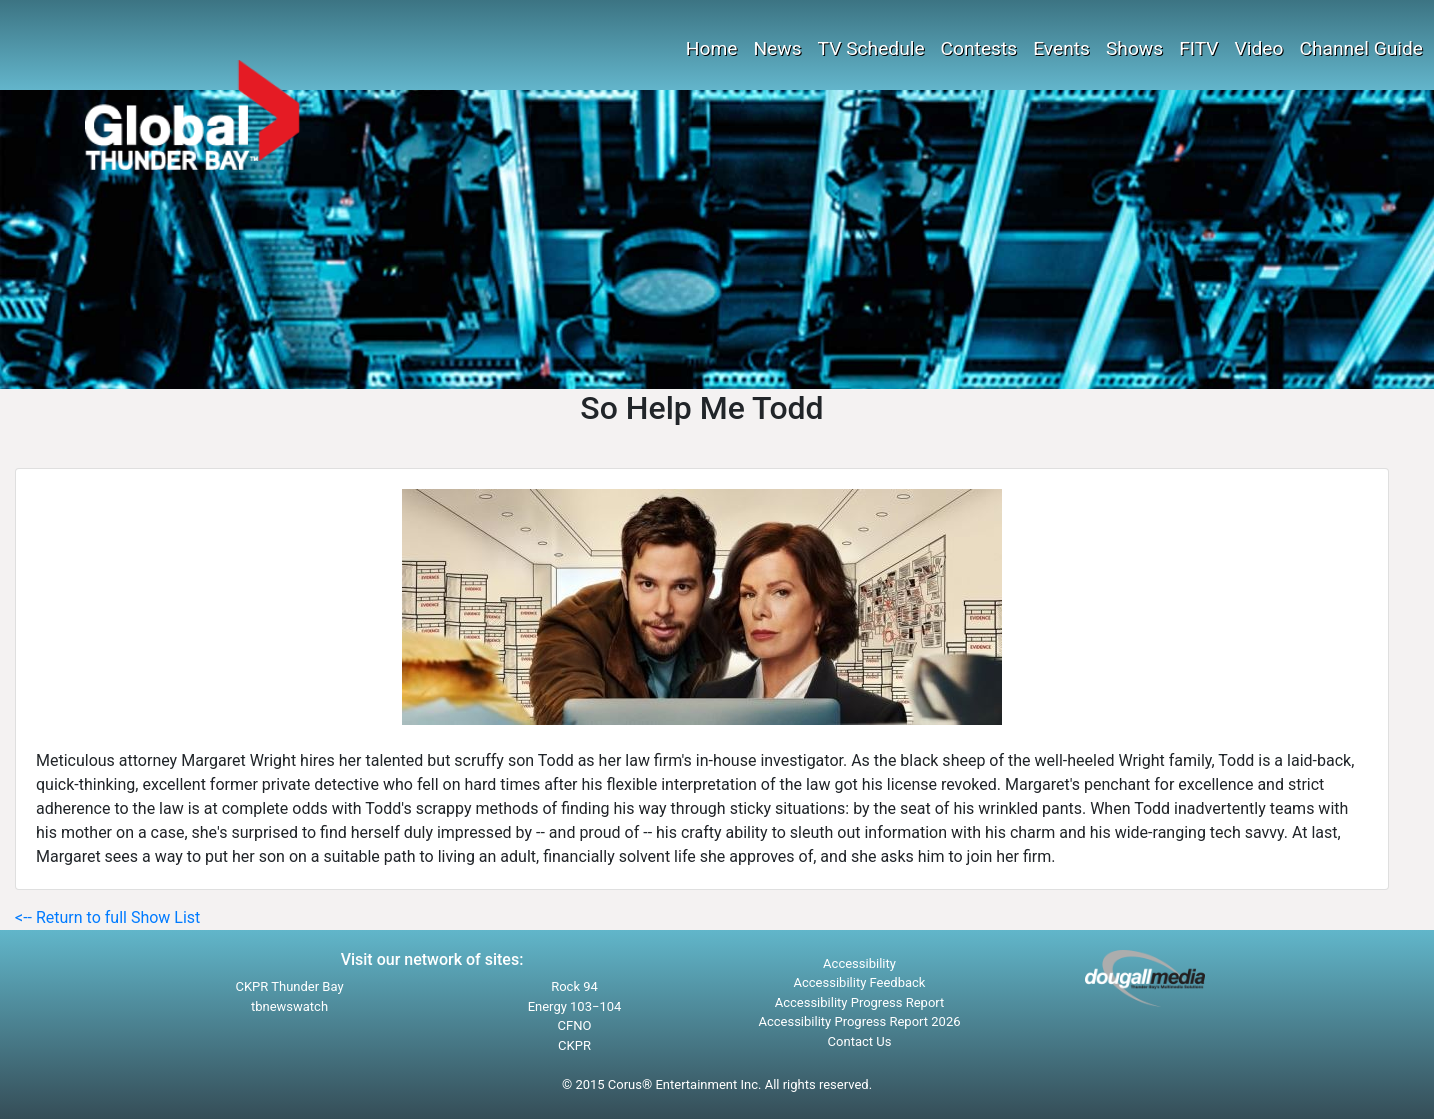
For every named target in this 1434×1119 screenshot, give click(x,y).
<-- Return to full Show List (107, 917)
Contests (979, 48)
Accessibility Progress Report (860, 1002)
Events (1061, 48)
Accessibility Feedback (860, 982)
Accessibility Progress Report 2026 (859, 1021)
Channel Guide (1361, 48)
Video (1259, 48)
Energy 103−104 (575, 1006)
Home (712, 48)
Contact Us (860, 1041)
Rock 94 (574, 986)
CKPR (574, 1045)
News (777, 48)
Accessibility (859, 963)
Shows (1134, 48)
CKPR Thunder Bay (289, 986)
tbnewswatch (289, 1006)
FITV (1198, 48)
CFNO (575, 1025)
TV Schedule (871, 48)
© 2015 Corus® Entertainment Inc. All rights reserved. (717, 1084)
